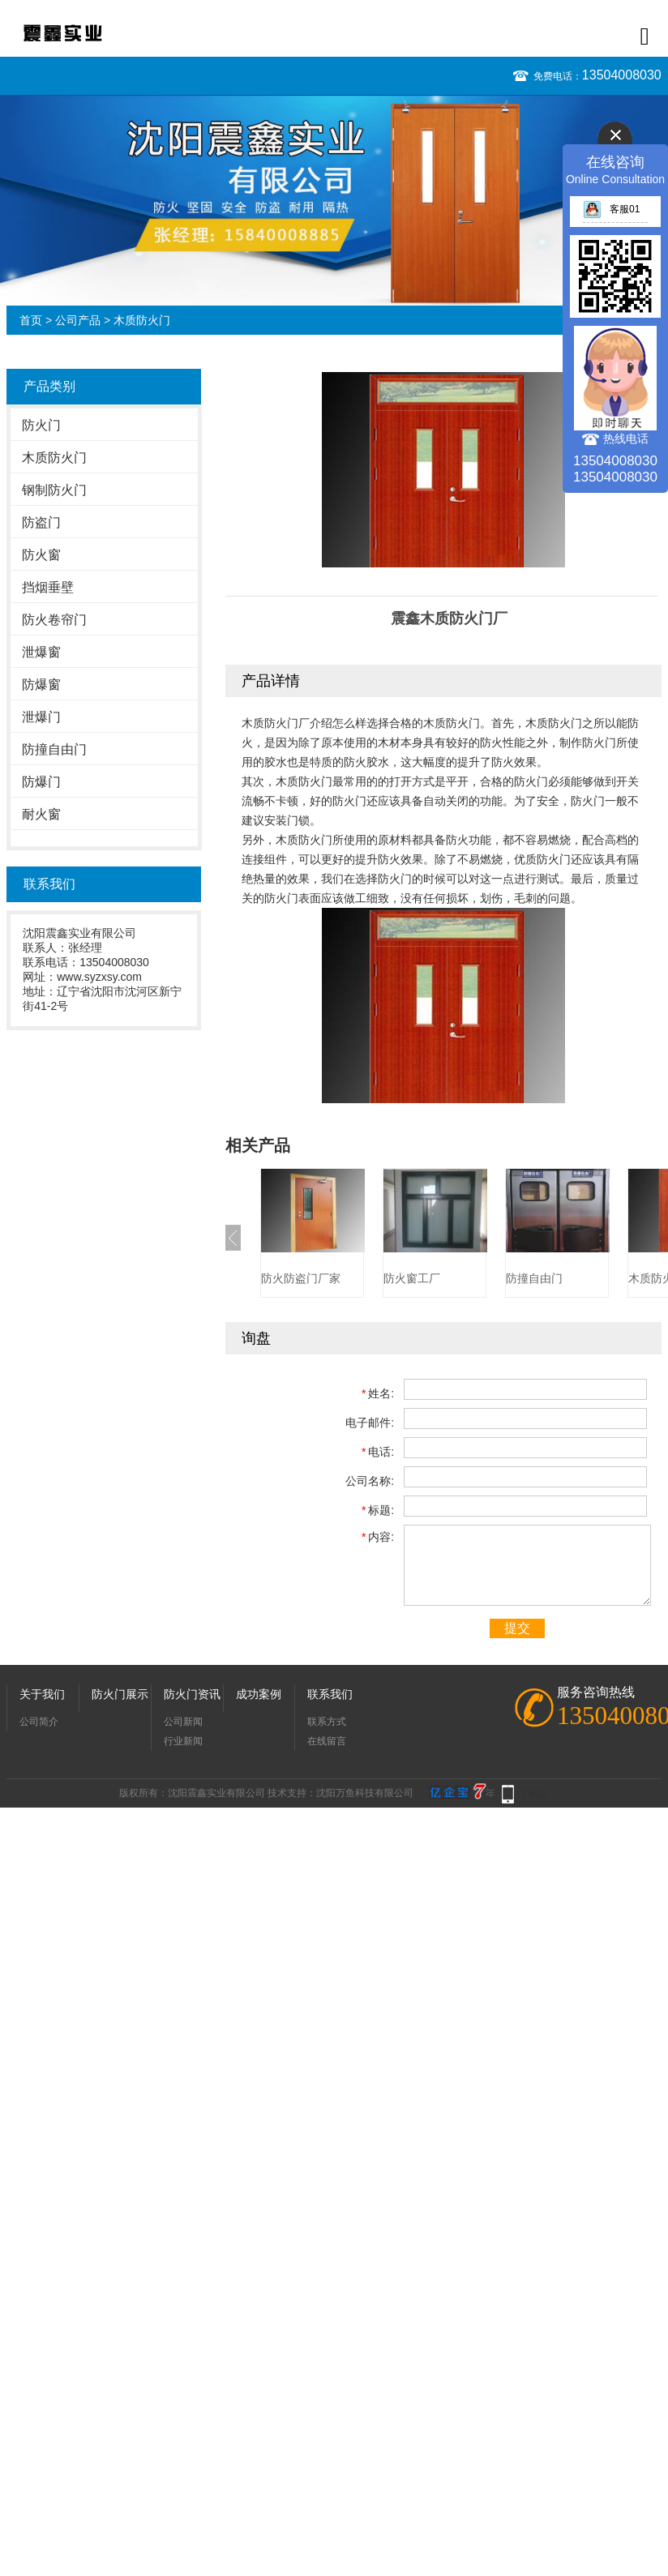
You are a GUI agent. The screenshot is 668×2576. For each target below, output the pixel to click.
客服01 (611, 209)
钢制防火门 (54, 490)
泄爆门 (41, 717)
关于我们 (42, 1694)
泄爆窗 (41, 652)
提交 (517, 1628)
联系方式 (326, 1721)
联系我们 (330, 1694)
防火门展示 (120, 1694)
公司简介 (38, 1721)
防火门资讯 (192, 1694)
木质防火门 (141, 320)
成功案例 (258, 1694)
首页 (30, 320)
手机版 (534, 1793)
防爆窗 (41, 684)
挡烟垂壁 (48, 587)
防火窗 (41, 555)
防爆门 (41, 782)
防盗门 (41, 522)
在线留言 (326, 1741)
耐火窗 (41, 814)
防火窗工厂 (411, 1278)
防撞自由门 (54, 749)
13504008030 (622, 75)
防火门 (41, 425)
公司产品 (78, 320)
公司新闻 (183, 1721)
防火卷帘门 (54, 620)
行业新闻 (183, 1741)
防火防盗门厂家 (300, 1278)
